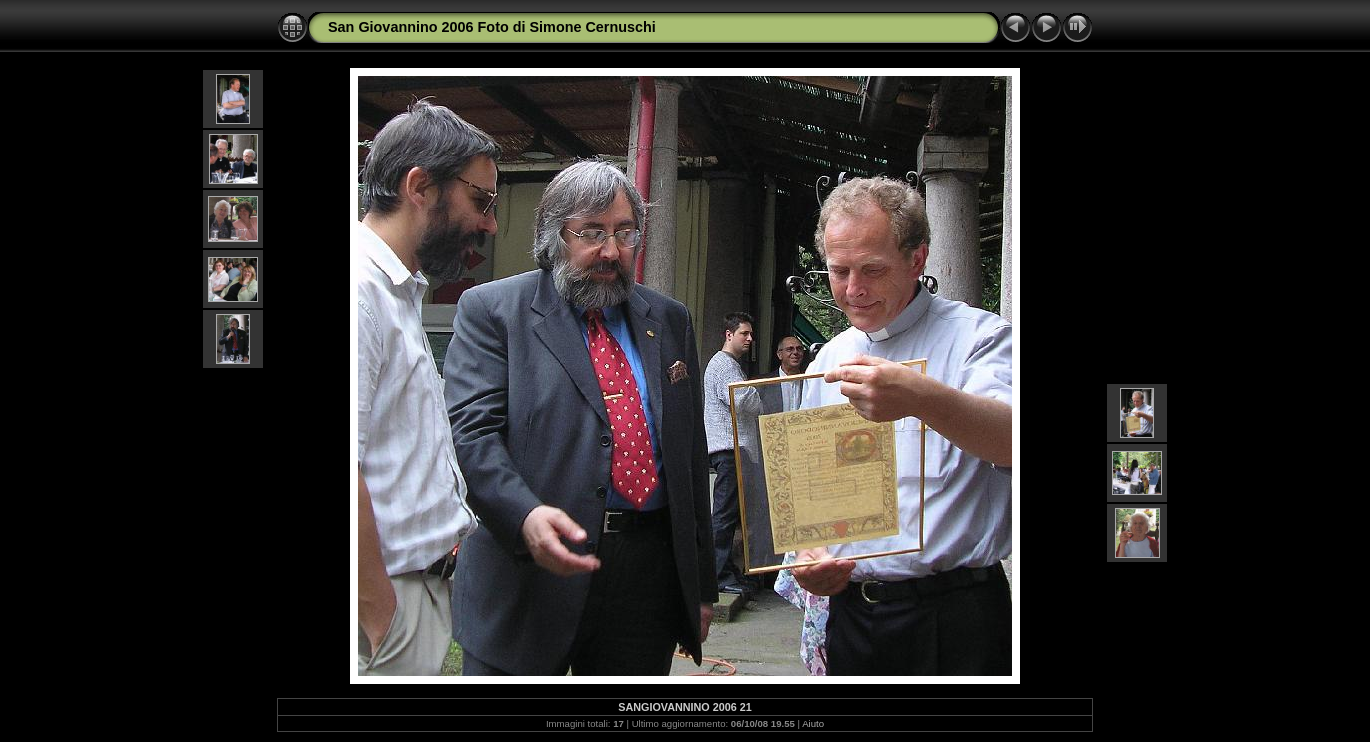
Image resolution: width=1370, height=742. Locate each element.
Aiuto (813, 723)
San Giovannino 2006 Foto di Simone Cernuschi (492, 27)
